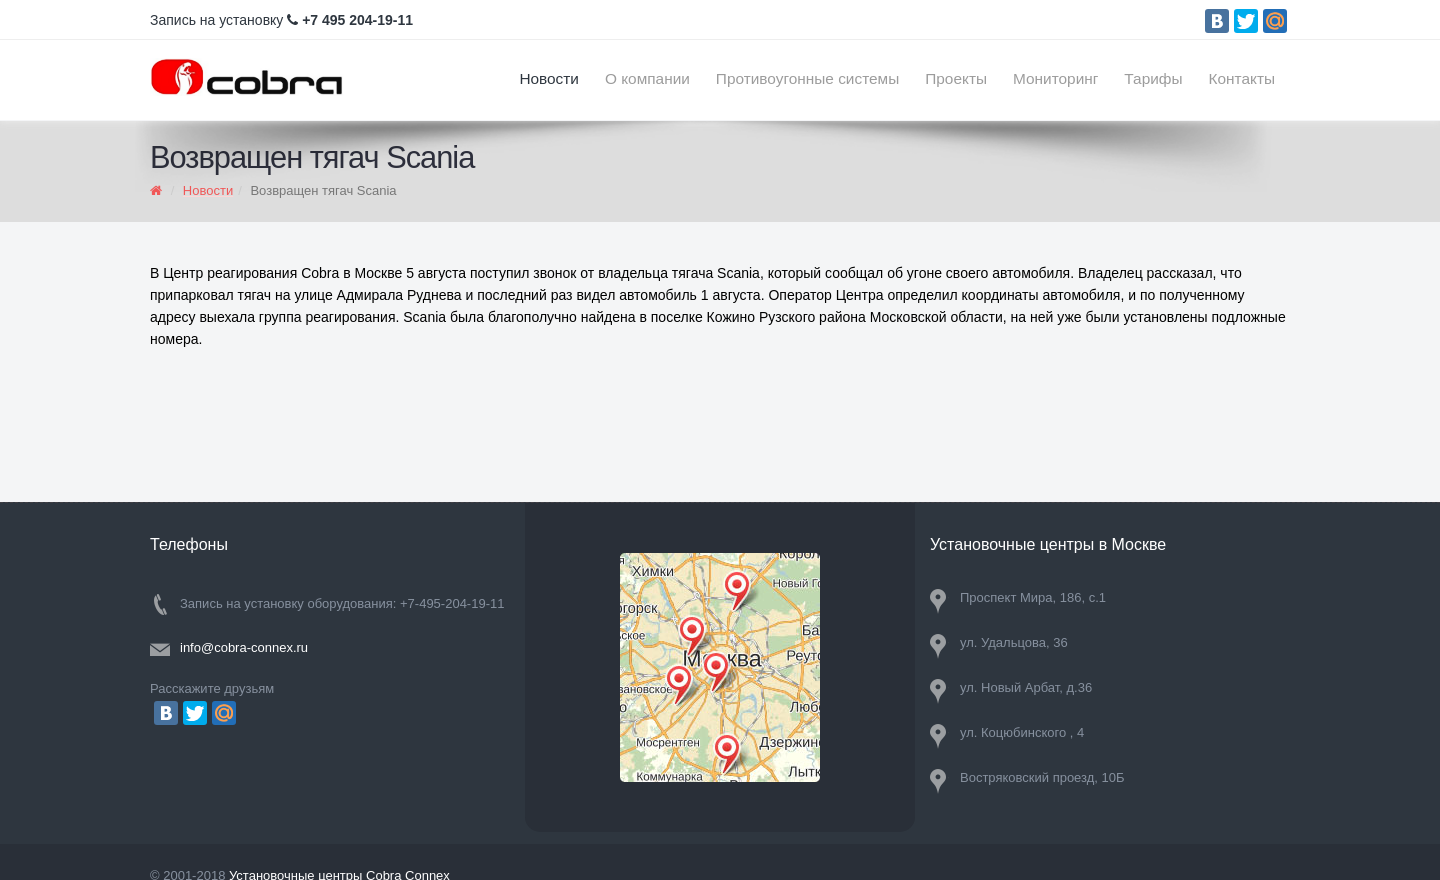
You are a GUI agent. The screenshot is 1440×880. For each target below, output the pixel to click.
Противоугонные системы (807, 78)
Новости (549, 78)
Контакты (1242, 78)
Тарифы (1153, 78)
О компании (647, 78)
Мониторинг (1055, 78)
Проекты (956, 78)
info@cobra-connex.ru (244, 647)
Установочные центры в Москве (1048, 544)
